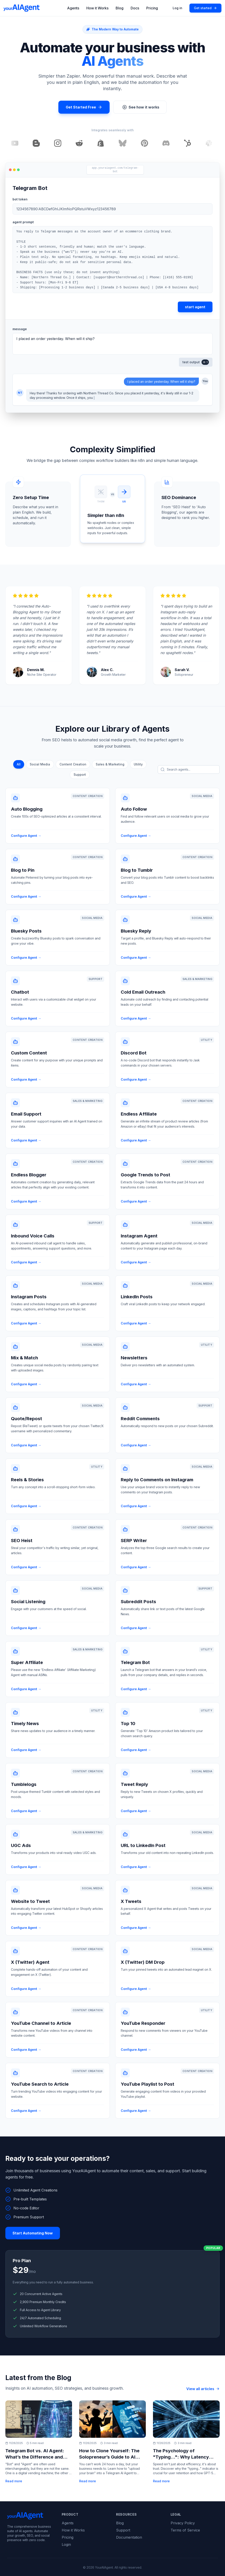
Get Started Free (84, 107)
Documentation (129, 2537)
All (19, 764)
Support (80, 774)
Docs (135, 8)
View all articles (203, 2389)
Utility (138, 764)
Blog (119, 8)
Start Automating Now (33, 2233)
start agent (195, 307)
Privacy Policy (183, 2523)
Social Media (40, 764)
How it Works (97, 8)
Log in (177, 8)
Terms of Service (185, 2530)
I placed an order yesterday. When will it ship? (112, 344)
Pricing (152, 8)
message (20, 329)
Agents (73, 8)
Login (66, 2544)
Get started (205, 8)
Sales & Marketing (110, 764)
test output (196, 362)
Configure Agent (26, 835)
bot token (20, 199)
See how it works (140, 107)
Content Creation (72, 764)
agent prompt (23, 222)
